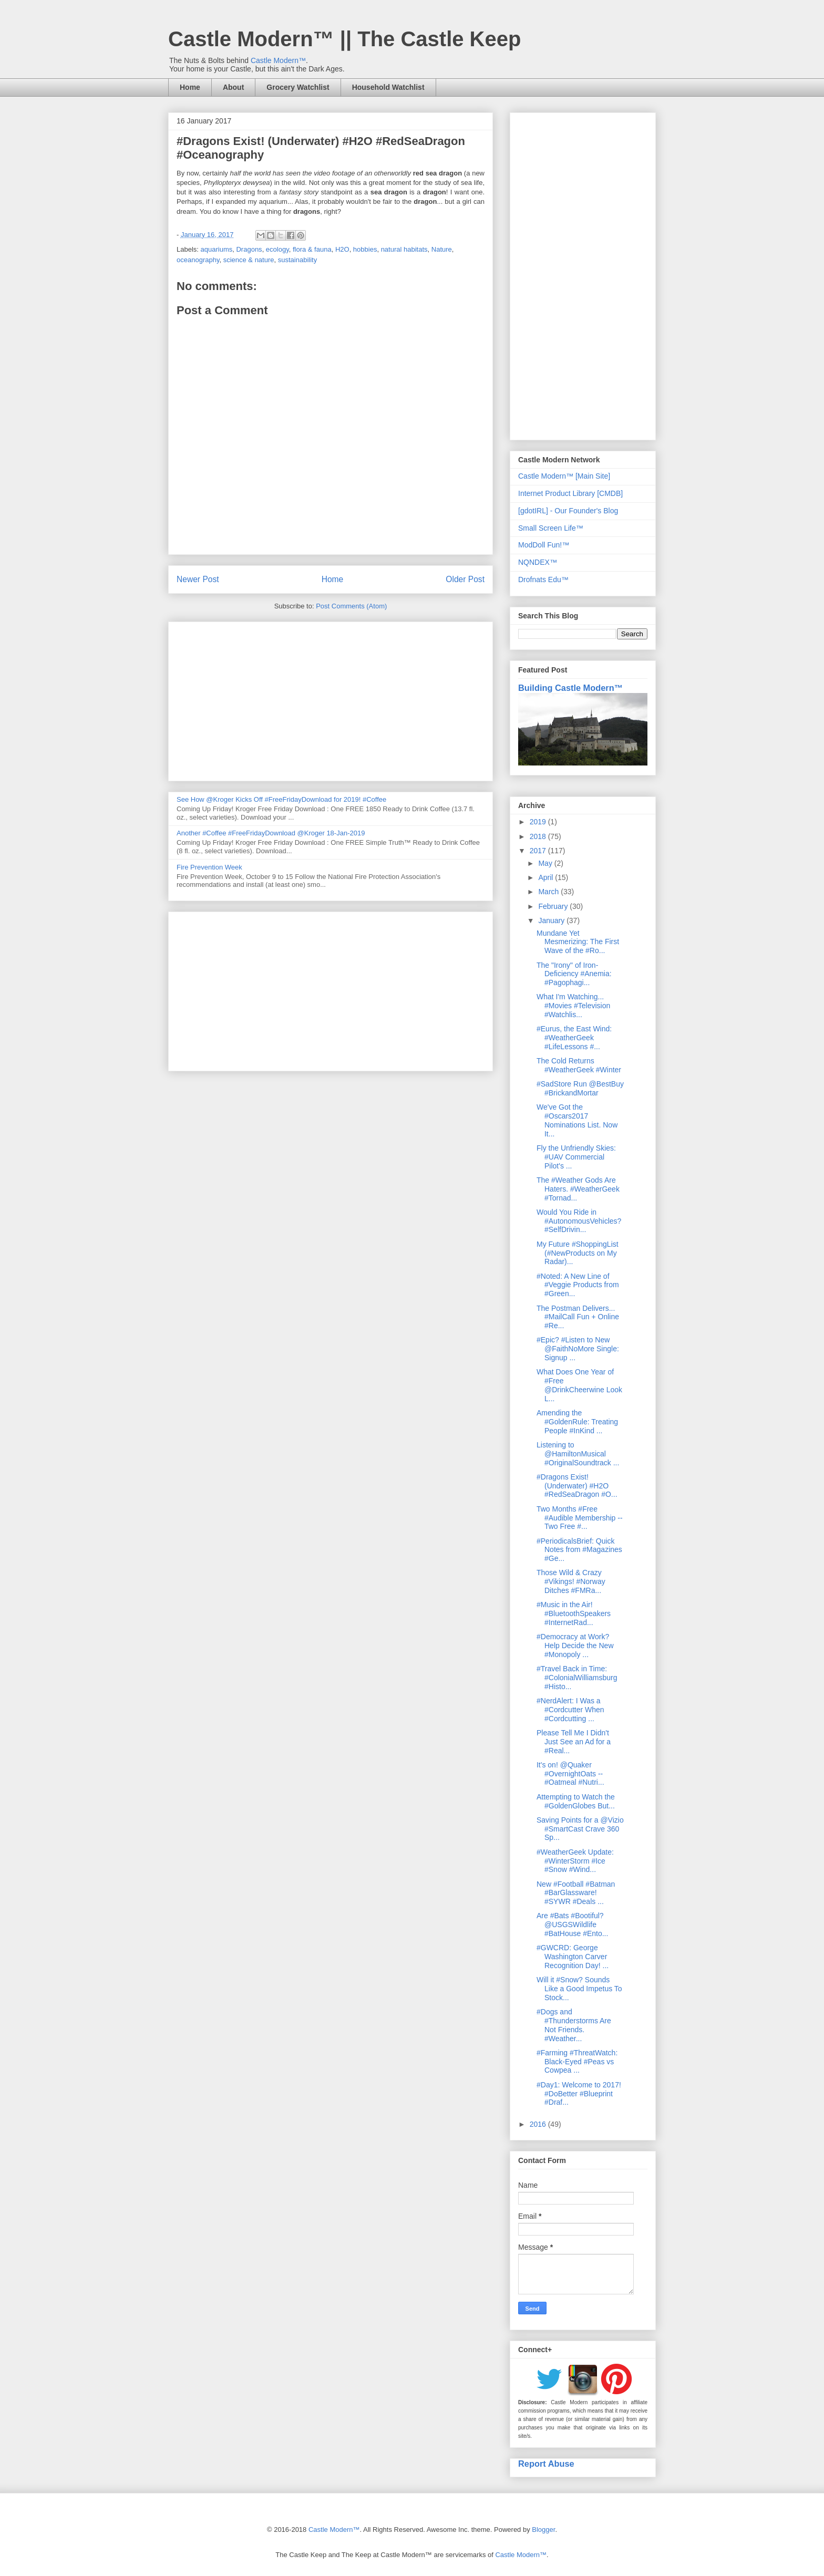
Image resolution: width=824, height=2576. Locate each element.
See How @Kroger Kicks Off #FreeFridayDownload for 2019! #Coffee (281, 799)
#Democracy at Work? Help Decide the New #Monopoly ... (575, 1645)
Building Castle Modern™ (570, 687)
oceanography (198, 260)
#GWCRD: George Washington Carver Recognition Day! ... (573, 1956)
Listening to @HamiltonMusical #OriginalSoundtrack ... (578, 1454)
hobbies (365, 249)
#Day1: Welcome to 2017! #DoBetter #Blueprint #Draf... (579, 2094)
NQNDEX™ (537, 562)
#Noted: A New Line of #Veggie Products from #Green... (578, 1285)
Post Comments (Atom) (351, 606)
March (549, 891)
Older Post (465, 579)
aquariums (217, 249)
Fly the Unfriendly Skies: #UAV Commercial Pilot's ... (576, 1157)
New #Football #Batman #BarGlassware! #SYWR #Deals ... (576, 1893)
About (233, 87)
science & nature (248, 260)
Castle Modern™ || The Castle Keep (344, 38)
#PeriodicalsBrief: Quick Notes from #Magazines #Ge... (579, 1550)
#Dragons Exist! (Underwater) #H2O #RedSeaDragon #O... (577, 1486)
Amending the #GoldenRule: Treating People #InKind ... (577, 1422)
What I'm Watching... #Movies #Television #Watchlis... (573, 1005)
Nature (441, 249)
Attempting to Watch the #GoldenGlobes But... (576, 1801)
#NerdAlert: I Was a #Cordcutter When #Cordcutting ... (570, 1709)
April (546, 877)
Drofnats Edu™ (543, 579)
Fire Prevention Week (209, 867)
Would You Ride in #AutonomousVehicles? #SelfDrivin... (579, 1221)
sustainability (297, 260)
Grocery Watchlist (297, 87)
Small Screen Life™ (550, 528)
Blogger (543, 2529)
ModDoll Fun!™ (543, 545)
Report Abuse (546, 2463)
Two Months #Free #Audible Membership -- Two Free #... (580, 1518)
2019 (539, 822)
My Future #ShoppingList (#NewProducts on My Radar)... (578, 1253)
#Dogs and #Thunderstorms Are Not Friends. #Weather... (574, 2025)
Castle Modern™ (278, 60)
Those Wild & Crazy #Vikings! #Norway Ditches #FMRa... (571, 1581)
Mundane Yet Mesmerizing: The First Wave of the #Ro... (578, 942)
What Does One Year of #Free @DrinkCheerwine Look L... (579, 1385)
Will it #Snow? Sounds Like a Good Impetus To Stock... (579, 1988)
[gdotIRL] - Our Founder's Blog (568, 510)
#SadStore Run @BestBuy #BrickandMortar (580, 1088)
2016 (539, 2124)
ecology (277, 249)
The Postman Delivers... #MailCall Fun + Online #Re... (578, 1317)
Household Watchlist (388, 87)
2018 (539, 836)
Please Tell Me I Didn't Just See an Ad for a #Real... (574, 1742)
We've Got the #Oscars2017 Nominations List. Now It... (577, 1120)
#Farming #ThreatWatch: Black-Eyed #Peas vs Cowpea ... (577, 2062)
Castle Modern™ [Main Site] (564, 476)
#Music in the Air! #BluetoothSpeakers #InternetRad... (574, 1613)
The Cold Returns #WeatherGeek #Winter (579, 1065)
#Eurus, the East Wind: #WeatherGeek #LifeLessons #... (574, 1038)
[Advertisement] (331, 699)
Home (190, 87)
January (552, 920)
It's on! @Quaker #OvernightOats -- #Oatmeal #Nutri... (570, 1774)
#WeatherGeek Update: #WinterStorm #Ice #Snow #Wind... (575, 1861)
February (554, 906)
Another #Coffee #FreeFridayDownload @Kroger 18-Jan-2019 (271, 833)
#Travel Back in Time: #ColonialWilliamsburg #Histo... (577, 1677)
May (546, 863)
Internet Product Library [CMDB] (570, 493)
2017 (539, 850)
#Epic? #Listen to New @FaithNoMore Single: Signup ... (578, 1349)
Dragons (249, 249)
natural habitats (404, 249)
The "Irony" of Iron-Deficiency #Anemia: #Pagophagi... (574, 974)
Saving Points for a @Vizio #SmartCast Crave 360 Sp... (580, 1829)
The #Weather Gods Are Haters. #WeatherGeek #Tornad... (578, 1189)
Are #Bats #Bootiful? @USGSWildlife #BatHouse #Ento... (572, 1924)
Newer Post (198, 579)
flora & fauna (312, 249)
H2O (342, 249)
